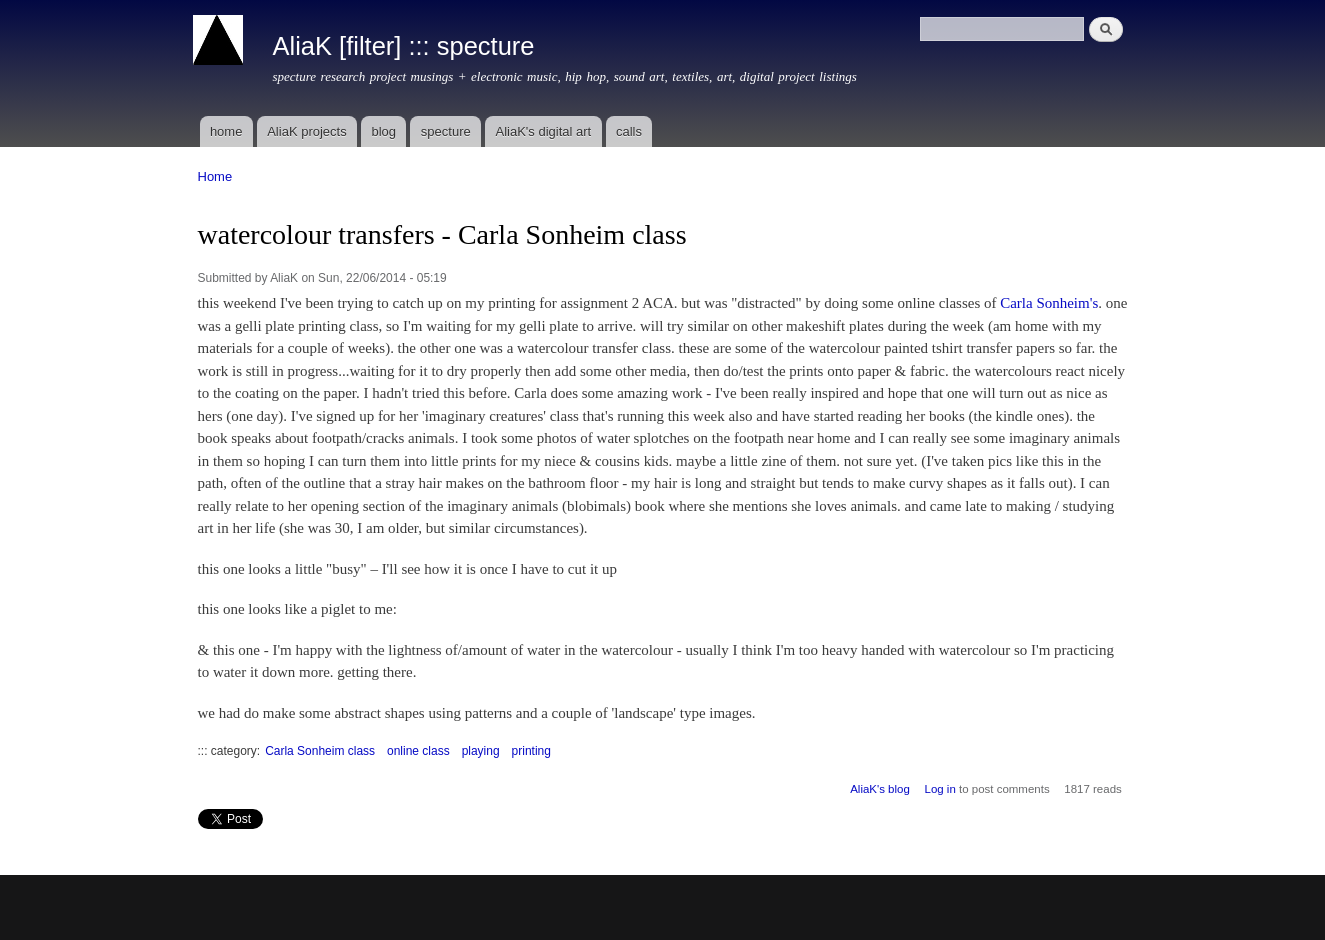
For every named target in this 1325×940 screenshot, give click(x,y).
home (226, 131)
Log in (940, 789)
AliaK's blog (880, 789)
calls (629, 131)
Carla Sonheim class (320, 751)
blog (383, 131)
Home (215, 176)
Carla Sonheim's (1049, 303)
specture (446, 131)
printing (531, 751)
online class (418, 751)
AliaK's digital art (543, 131)
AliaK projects (306, 131)
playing (481, 751)
